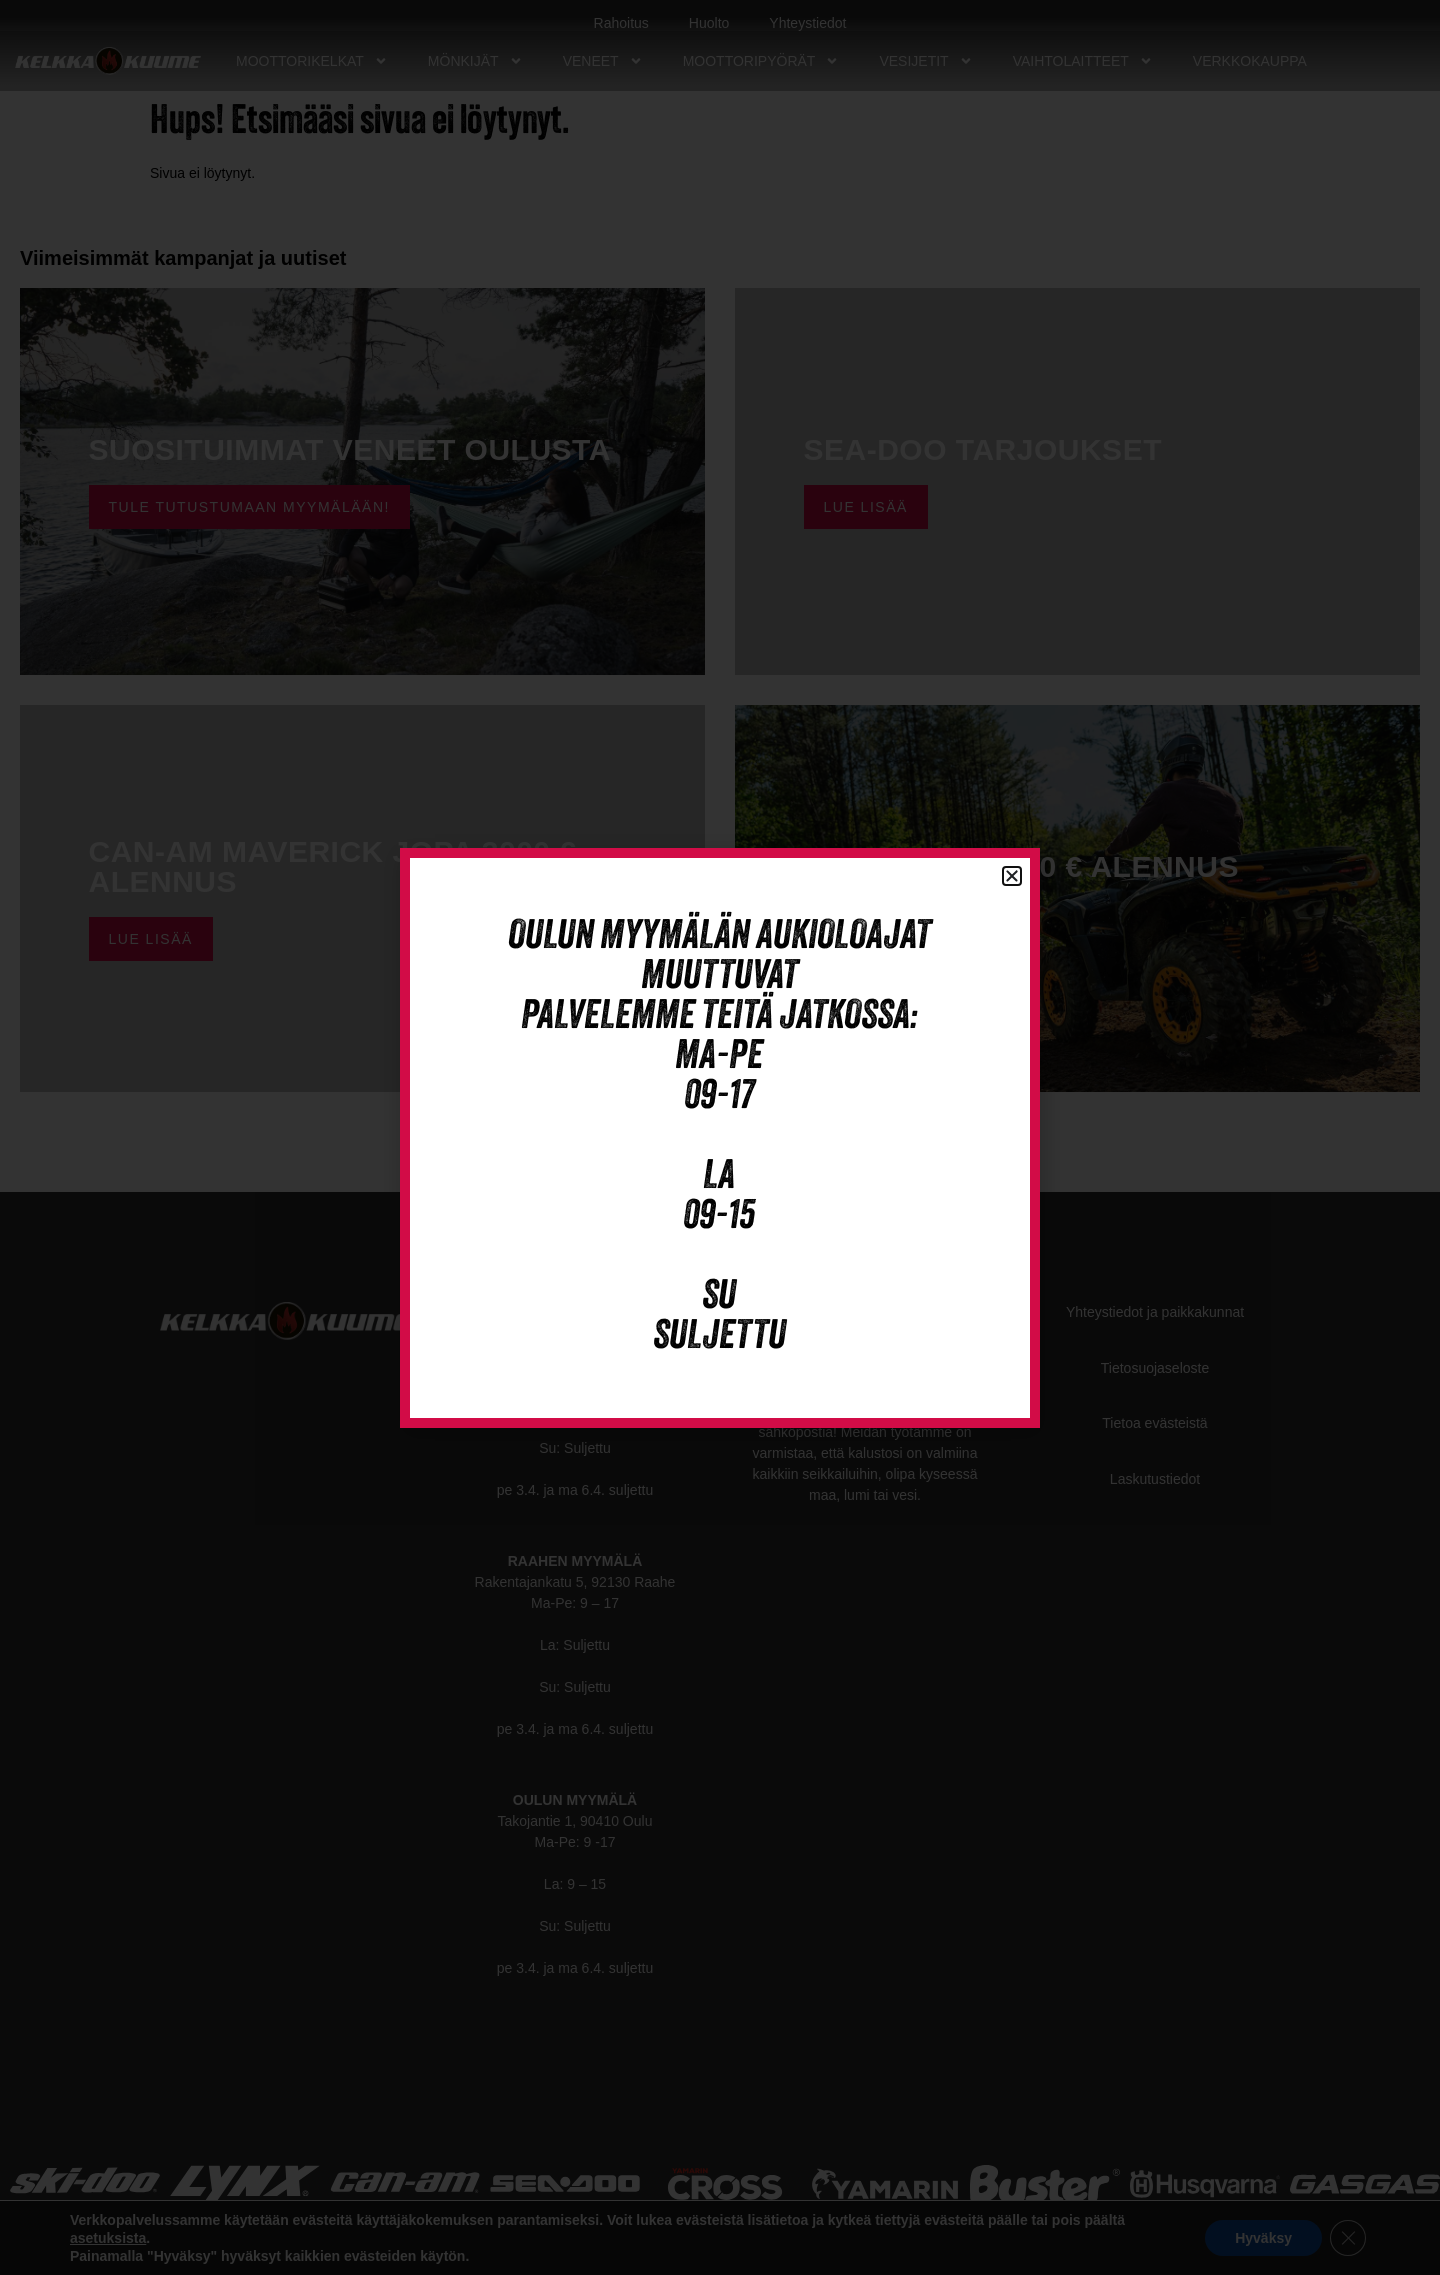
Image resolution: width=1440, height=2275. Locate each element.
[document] (720, 1137)
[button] (1012, 876)
